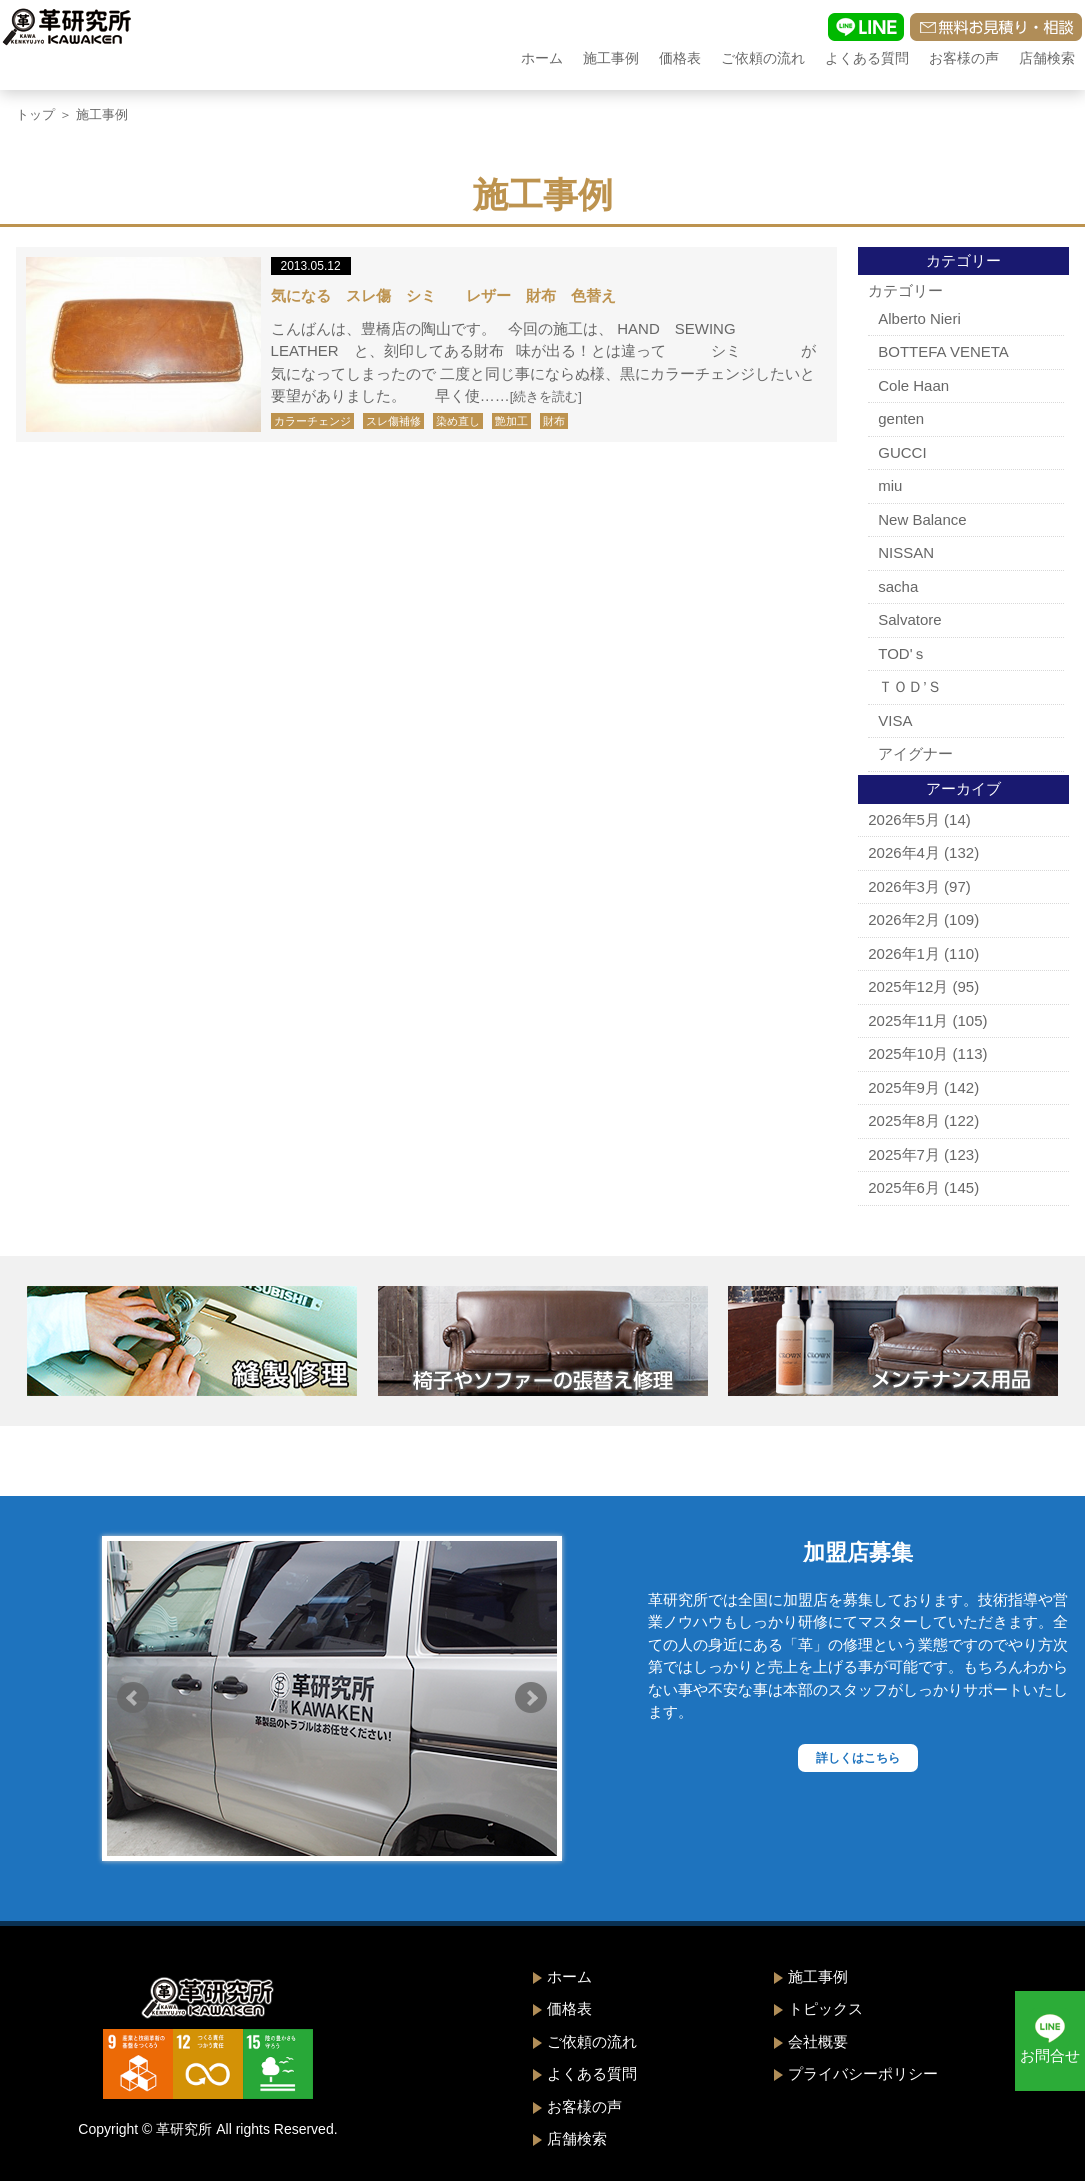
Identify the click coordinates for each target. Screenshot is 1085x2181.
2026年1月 (904, 953)
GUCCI (902, 452)
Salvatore (909, 619)
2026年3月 (904, 886)
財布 (554, 421)
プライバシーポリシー (863, 2073)
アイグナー (915, 753)
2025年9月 (904, 1087)
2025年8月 (904, 1120)
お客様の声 (964, 58)
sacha (898, 586)
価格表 (680, 58)
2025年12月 (908, 986)
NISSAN (906, 552)
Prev (133, 1698)
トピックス (825, 2008)
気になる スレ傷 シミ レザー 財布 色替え (443, 295)
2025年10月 (908, 1053)
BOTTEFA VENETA (943, 351)
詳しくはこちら (858, 1758)
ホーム (542, 58)
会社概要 (818, 2041)
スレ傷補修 (393, 421)
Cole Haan (913, 385)
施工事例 (611, 58)
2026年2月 (904, 919)
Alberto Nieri (919, 318)
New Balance (922, 519)
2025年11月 (908, 1020)
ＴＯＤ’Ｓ (909, 686)
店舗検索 (1047, 58)
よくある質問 (867, 58)
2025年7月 (904, 1154)
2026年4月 (904, 852)
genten (901, 418)
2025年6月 (904, 1187)
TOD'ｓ (902, 653)
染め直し (458, 421)
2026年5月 (904, 819)
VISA (895, 720)
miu (890, 485)
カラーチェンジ (312, 421)
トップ (35, 114)
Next (531, 1698)
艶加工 (511, 421)
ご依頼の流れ (763, 58)
